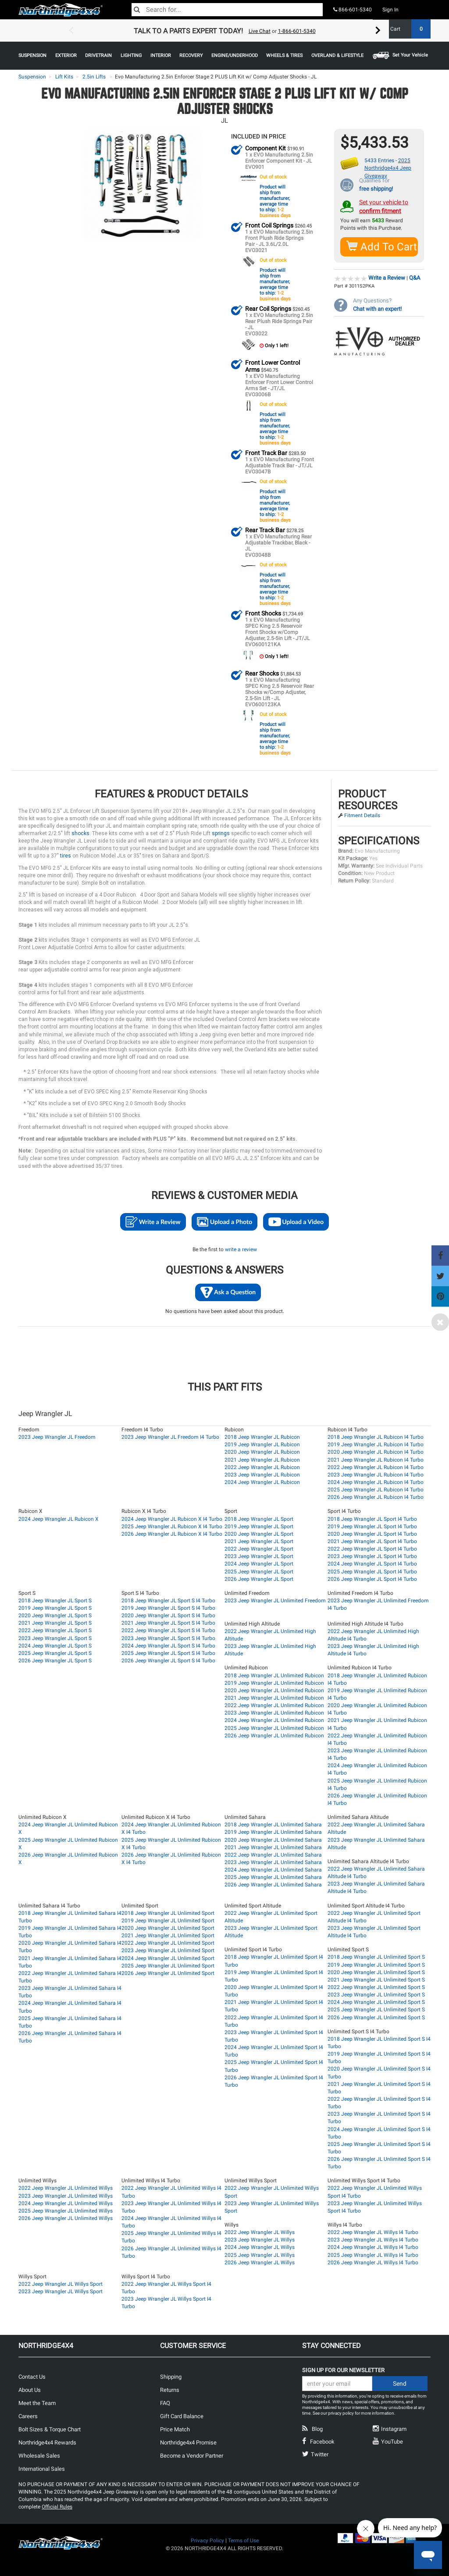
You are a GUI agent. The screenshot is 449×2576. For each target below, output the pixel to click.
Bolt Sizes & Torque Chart (49, 2429)
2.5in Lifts (94, 77)
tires (65, 855)
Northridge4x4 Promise (188, 2442)
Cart (407, 29)
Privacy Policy (207, 2540)
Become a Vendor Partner (191, 2455)
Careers (28, 2415)
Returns (169, 2389)
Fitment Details (362, 815)
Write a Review (386, 277)
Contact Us (32, 2376)
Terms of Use (243, 2540)
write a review (241, 1249)
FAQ (165, 2402)
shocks (80, 833)
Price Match (175, 2429)
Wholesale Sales (39, 2455)
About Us (29, 2389)
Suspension (32, 77)
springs (221, 833)
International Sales (41, 2468)
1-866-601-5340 (297, 31)
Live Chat (260, 31)
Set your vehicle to (383, 206)
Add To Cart (382, 246)
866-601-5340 (352, 10)
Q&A (414, 277)
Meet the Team (37, 2402)
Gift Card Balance (181, 2415)
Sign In (390, 10)
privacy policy (341, 2412)
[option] (224, 31)
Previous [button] (71, 31)
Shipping (171, 2376)
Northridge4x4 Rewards (47, 2442)
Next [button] (378, 31)
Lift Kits (64, 77)
